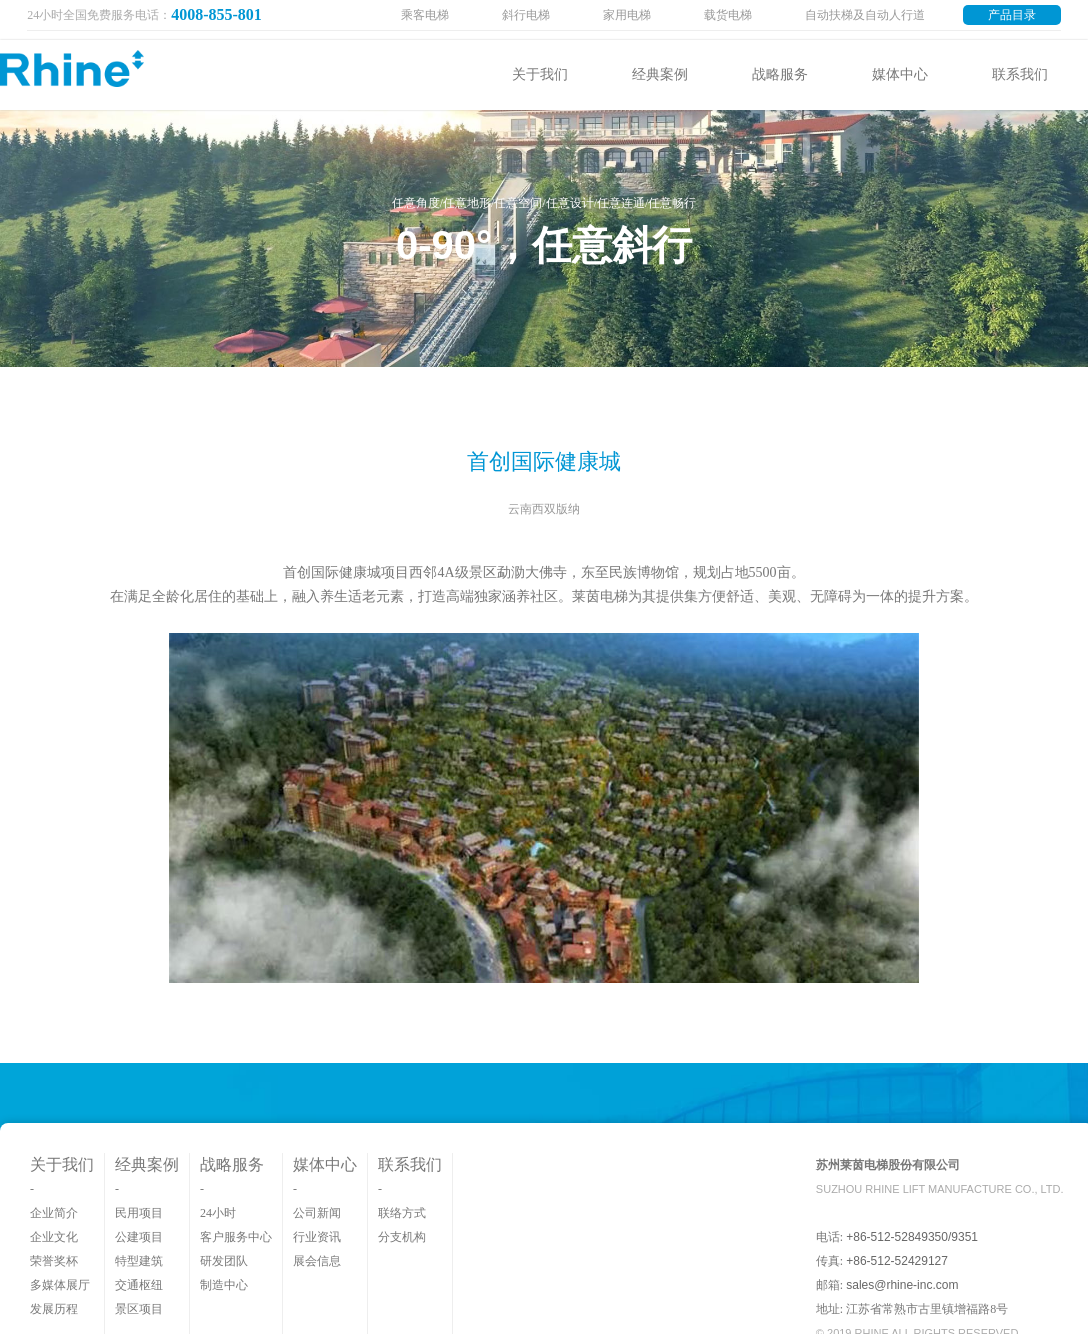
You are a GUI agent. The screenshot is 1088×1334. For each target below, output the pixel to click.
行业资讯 (317, 1237)
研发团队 (224, 1261)
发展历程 (54, 1309)
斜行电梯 (526, 15)
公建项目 (139, 1237)
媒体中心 (900, 74)
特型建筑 (139, 1261)
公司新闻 (317, 1213)
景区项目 (139, 1309)
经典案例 (660, 74)
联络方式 (402, 1213)
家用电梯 (627, 15)
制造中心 (224, 1285)
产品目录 (1012, 15)
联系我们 (1020, 74)
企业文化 (54, 1237)
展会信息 (317, 1261)
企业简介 (54, 1213)
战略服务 (780, 74)
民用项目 (139, 1213)
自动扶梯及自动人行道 (865, 15)
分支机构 (402, 1237)
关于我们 (540, 74)
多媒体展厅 (60, 1285)
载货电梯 (728, 15)
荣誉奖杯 (54, 1261)
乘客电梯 (425, 15)
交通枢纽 (139, 1285)
